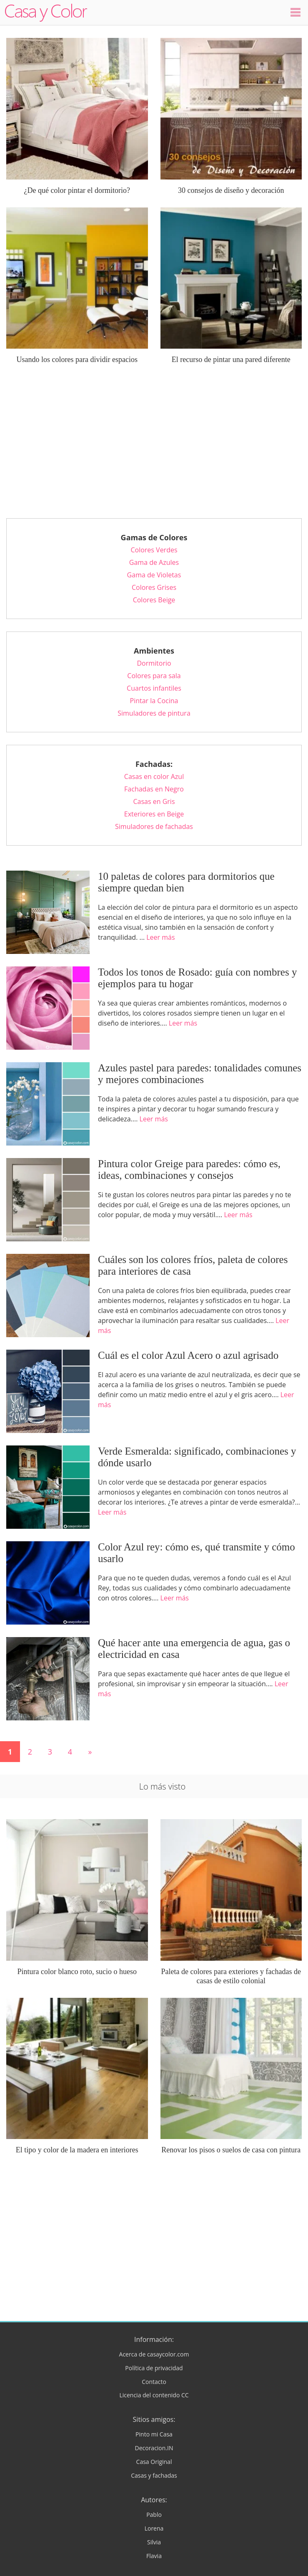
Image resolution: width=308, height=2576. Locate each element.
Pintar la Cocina (154, 700)
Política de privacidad (154, 2368)
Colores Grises (154, 587)
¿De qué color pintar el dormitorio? (77, 190)
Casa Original (154, 2462)
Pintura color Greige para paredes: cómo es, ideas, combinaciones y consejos (189, 1169)
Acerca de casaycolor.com (154, 2354)
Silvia (154, 2542)
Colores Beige (154, 599)
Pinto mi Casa (154, 2434)
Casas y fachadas (154, 2475)
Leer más (160, 937)
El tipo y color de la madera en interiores (77, 2150)
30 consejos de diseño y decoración (231, 190)
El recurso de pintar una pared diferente (231, 359)
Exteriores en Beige (154, 814)
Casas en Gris (154, 801)
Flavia (154, 2556)
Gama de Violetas (154, 574)
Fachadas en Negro (154, 789)
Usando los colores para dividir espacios (77, 359)
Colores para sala (153, 675)
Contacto (154, 2382)
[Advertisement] (154, 447)
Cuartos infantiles (154, 688)
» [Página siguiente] (90, 1752)
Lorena (154, 2528)
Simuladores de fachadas (154, 826)
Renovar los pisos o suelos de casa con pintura (230, 2150)
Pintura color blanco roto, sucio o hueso (77, 1971)
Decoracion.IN (154, 2448)
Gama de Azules (154, 562)
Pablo (154, 2515)
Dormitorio (154, 663)
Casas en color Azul (154, 776)
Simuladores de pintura (154, 713)
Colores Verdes (153, 549)
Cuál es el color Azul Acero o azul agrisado (188, 1355)
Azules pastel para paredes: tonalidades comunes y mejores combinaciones (199, 1073)
